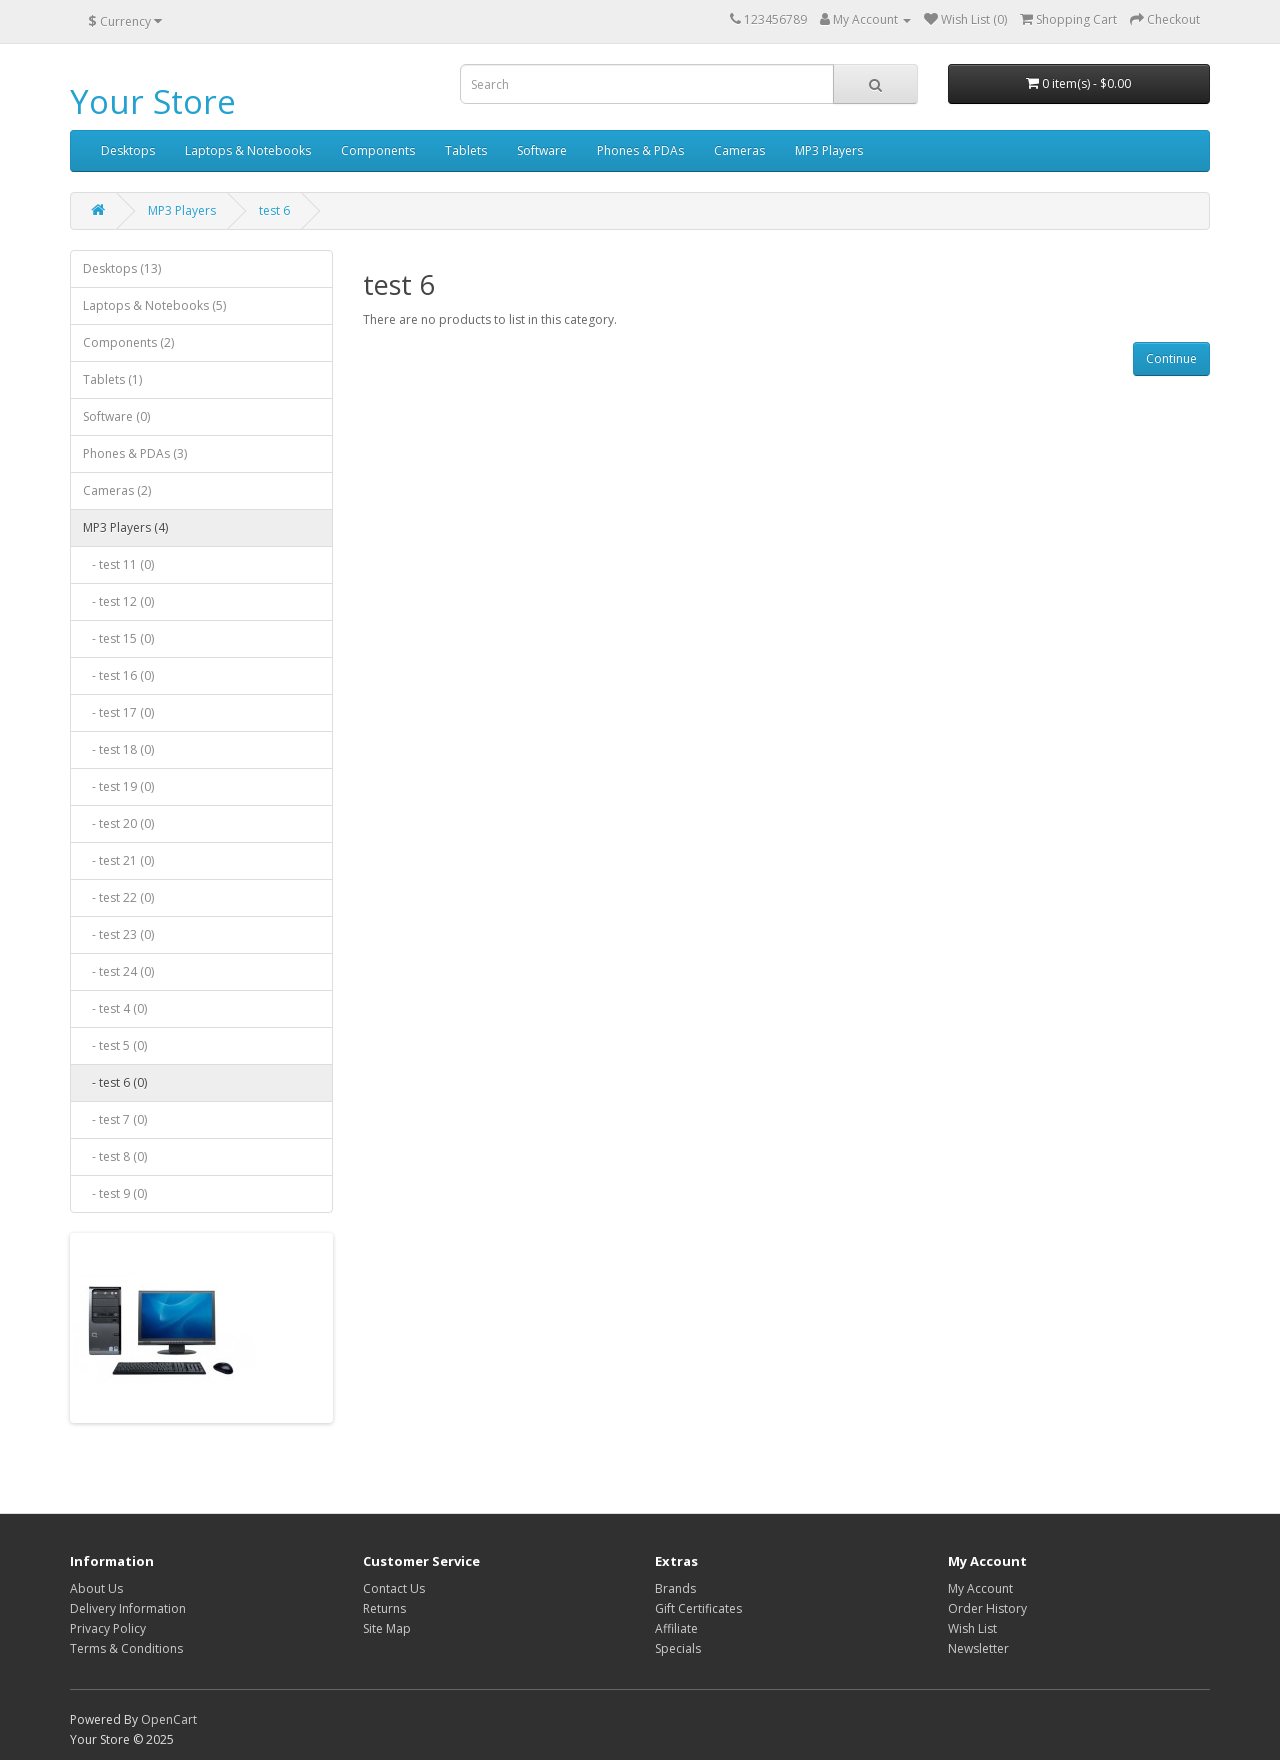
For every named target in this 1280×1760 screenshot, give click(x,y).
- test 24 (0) (118, 971)
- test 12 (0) (118, 601)
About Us (96, 1588)
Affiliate (676, 1628)
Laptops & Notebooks (248, 150)
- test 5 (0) (115, 1045)
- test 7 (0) (115, 1119)
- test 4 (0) (115, 1008)
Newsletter (978, 1648)
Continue (1171, 358)
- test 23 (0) (118, 934)
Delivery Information (128, 1608)
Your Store (153, 101)
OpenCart (169, 1719)
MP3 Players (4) (125, 527)
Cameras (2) (117, 490)
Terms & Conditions (126, 1648)
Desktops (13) (122, 268)
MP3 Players (829, 150)
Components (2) (128, 342)
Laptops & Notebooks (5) (154, 305)
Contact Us (394, 1588)
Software (542, 150)
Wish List (972, 1628)
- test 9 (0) (115, 1193)
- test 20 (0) (118, 823)
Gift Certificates (698, 1608)
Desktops (128, 150)
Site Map (387, 1628)
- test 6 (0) (115, 1082)
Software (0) (116, 416)
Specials (678, 1648)
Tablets (466, 150)
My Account (980, 1588)
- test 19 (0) (118, 786)
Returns (384, 1608)
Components (378, 150)
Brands (675, 1588)
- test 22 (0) (118, 897)
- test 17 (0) (118, 712)
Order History (987, 1608)
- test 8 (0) (115, 1156)
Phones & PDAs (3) (135, 453)
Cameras (739, 150)
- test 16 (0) (118, 675)
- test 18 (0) (118, 749)
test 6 (274, 210)
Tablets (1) (112, 379)
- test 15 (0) (118, 638)
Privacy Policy (108, 1628)
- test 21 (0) (118, 860)
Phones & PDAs (640, 150)
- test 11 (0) (118, 564)
